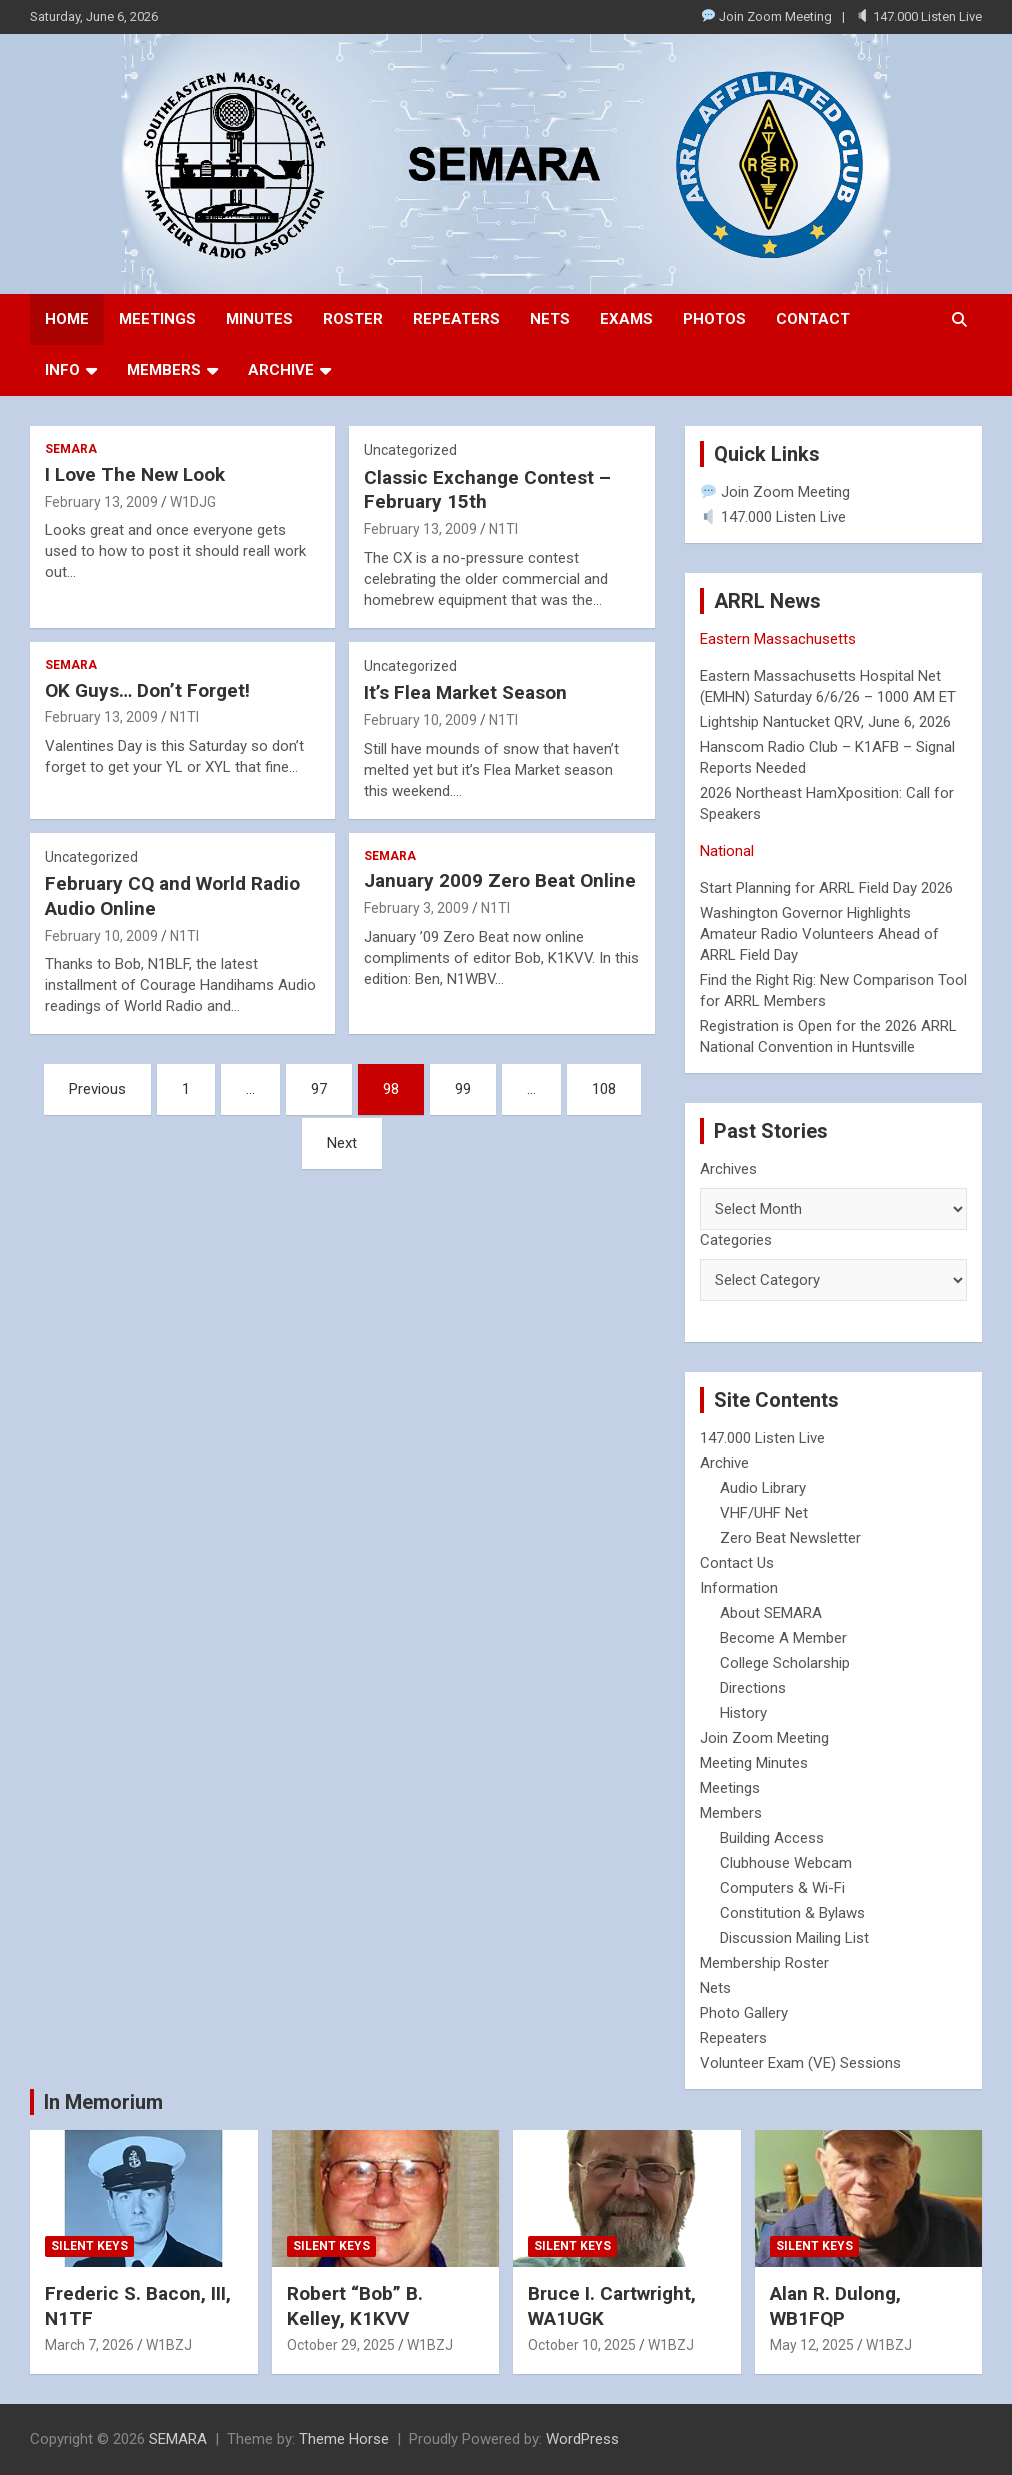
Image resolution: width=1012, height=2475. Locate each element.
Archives (728, 1169)
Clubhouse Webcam (786, 1863)
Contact (813, 319)
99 (463, 1089)
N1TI (503, 529)
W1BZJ (169, 2345)
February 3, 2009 (416, 908)
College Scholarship (785, 1663)
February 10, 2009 (420, 720)
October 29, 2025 (341, 2345)
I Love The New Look (135, 474)
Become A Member (783, 1638)
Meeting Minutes (754, 1763)
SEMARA (71, 449)
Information (739, 1588)
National (727, 851)
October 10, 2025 (582, 2345)
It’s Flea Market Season (465, 692)
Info (62, 370)
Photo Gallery (744, 2013)
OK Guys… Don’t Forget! (147, 690)
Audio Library (763, 1488)
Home (67, 319)
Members (164, 370)
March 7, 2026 (89, 2345)
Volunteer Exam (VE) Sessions (800, 2063)
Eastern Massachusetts (778, 639)
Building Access (772, 1838)
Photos (714, 319)
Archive (281, 370)
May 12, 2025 (812, 2345)
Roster (353, 319)
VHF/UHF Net (764, 1513)
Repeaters (456, 319)
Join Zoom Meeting (767, 16)
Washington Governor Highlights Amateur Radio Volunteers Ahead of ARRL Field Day (819, 934)
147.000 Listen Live (919, 16)
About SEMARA (771, 1613)
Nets (550, 319)
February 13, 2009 (101, 502)
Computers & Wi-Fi (782, 1888)
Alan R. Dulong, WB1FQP (835, 2306)
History (743, 1713)
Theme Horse (344, 2439)
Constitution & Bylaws (792, 1913)
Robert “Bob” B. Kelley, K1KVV (355, 2306)
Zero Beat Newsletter (790, 1538)
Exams (626, 319)
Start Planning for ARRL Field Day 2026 (826, 888)
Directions (753, 1688)
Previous (97, 1089)
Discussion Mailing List (794, 1938)
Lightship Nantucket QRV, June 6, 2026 (825, 722)
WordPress (582, 2439)
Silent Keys (89, 2246)
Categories (736, 1240)
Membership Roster (764, 1963)
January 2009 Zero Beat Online (500, 880)
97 (319, 1089)
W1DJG (193, 502)
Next (342, 1143)
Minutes (259, 319)
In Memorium (103, 2102)
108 (604, 1089)
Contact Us (737, 1563)
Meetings (157, 319)
